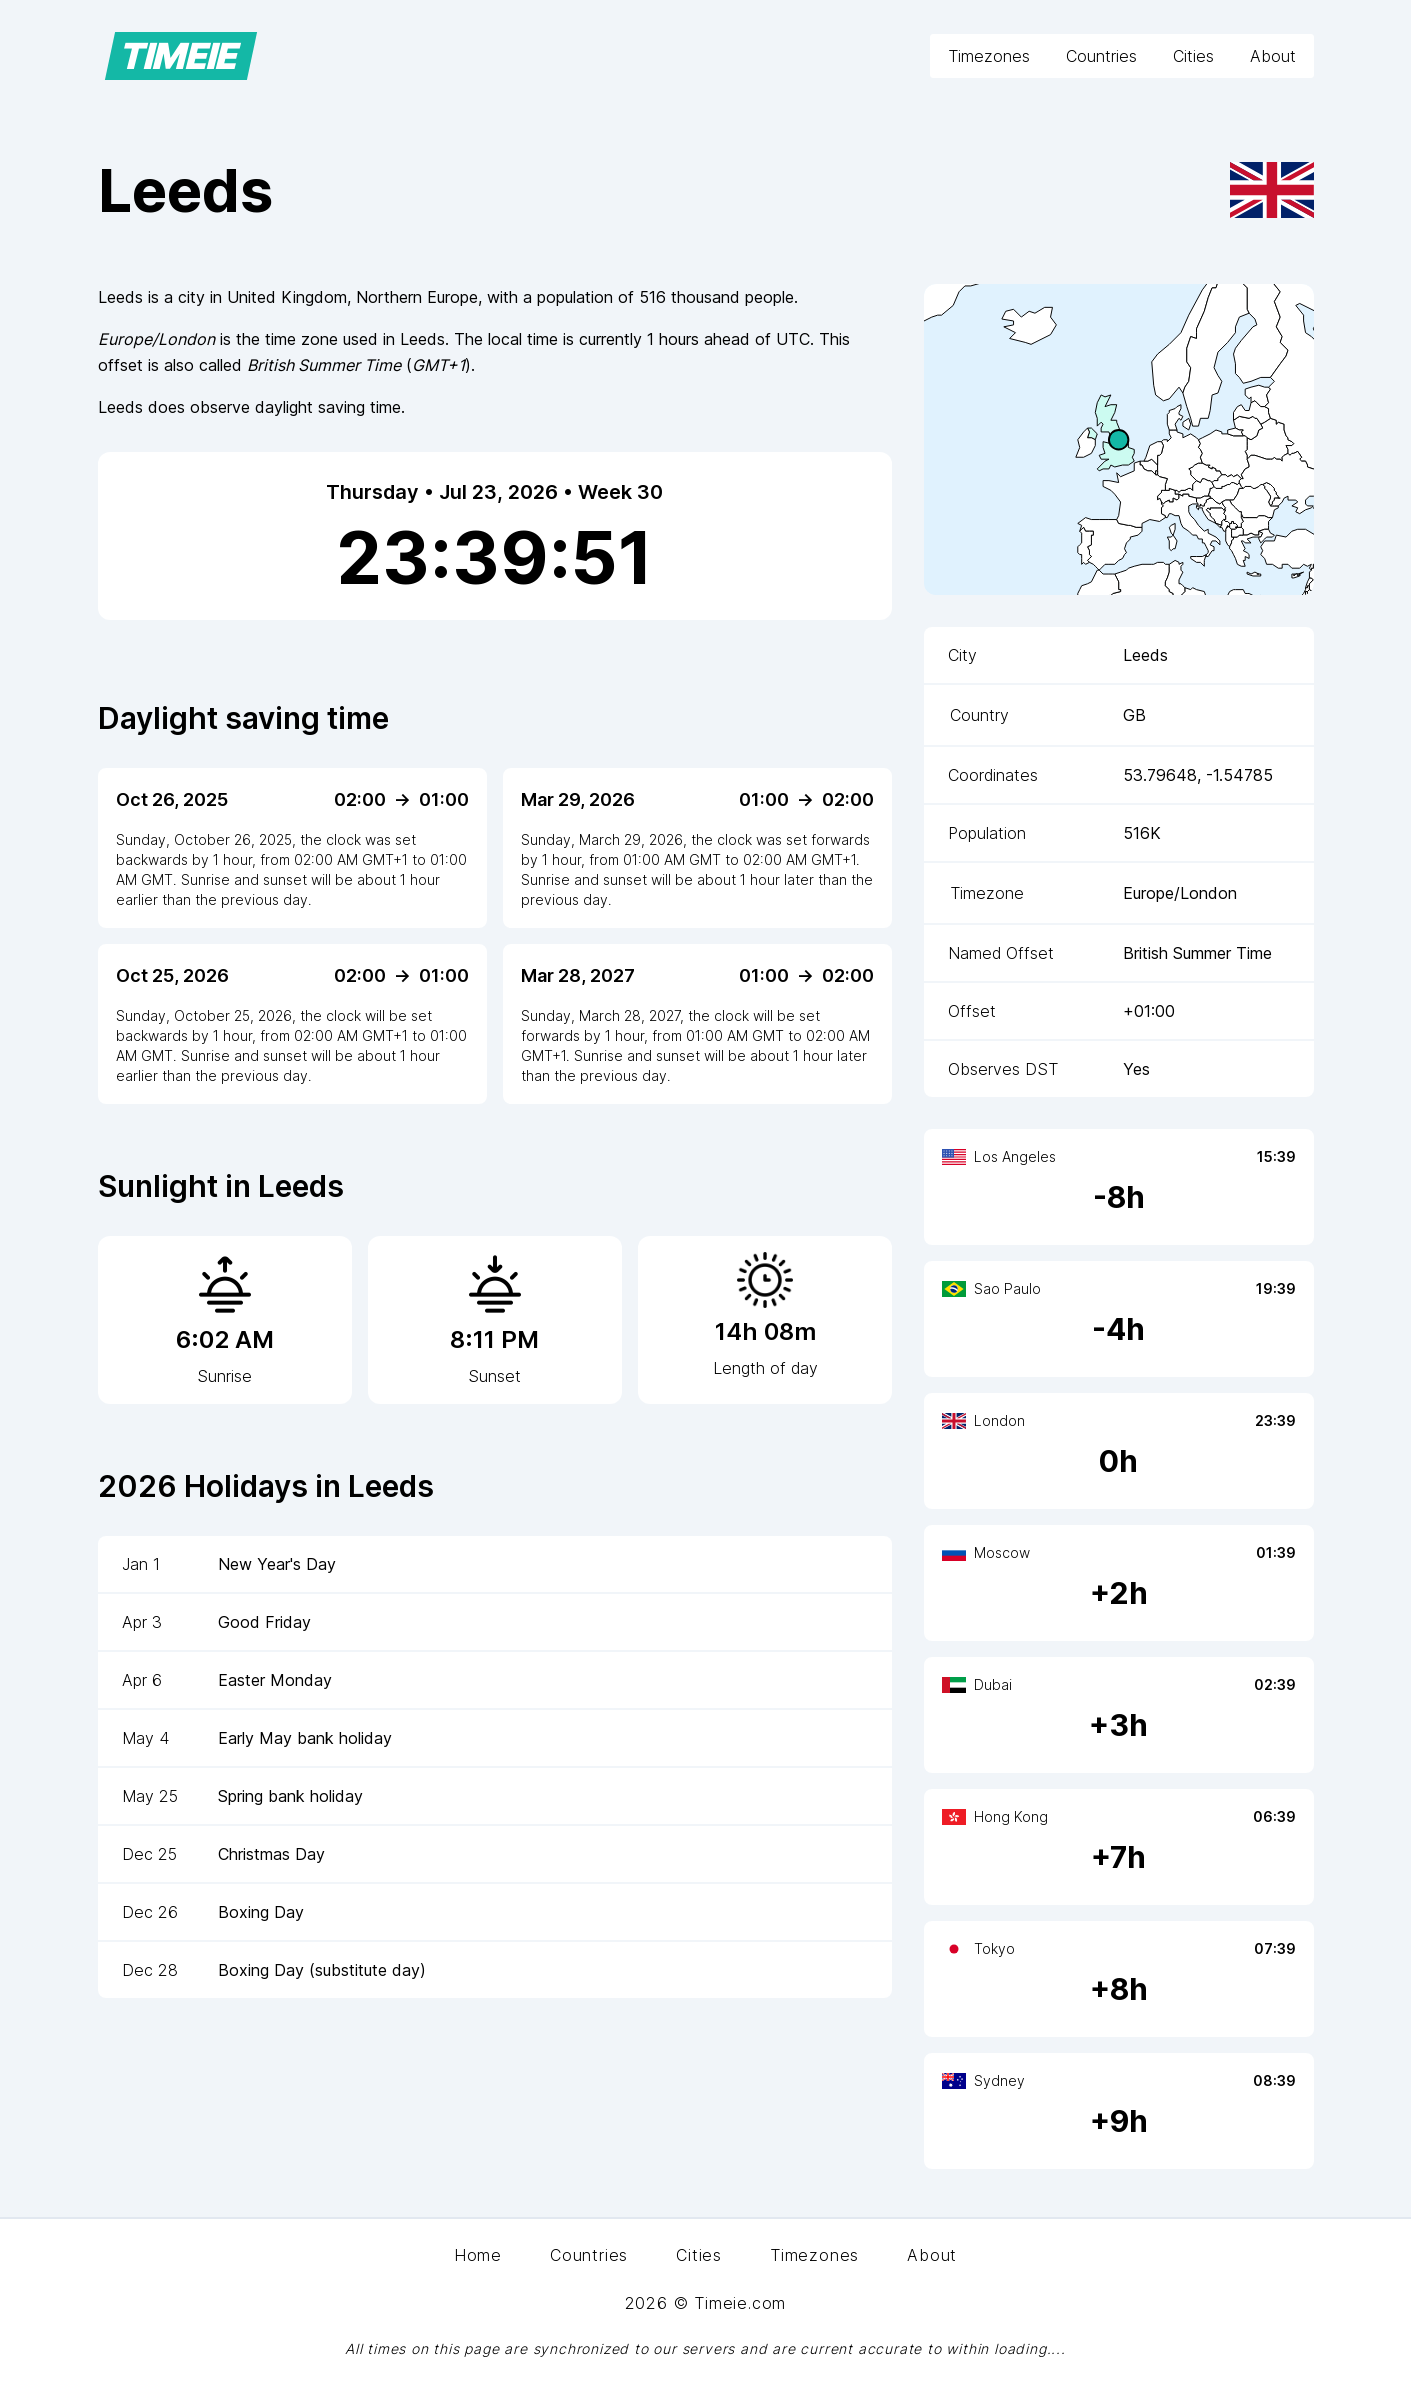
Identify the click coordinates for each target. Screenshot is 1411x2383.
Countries (1101, 56)
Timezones (989, 56)
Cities (1193, 56)
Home (478, 2255)
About (1273, 56)
